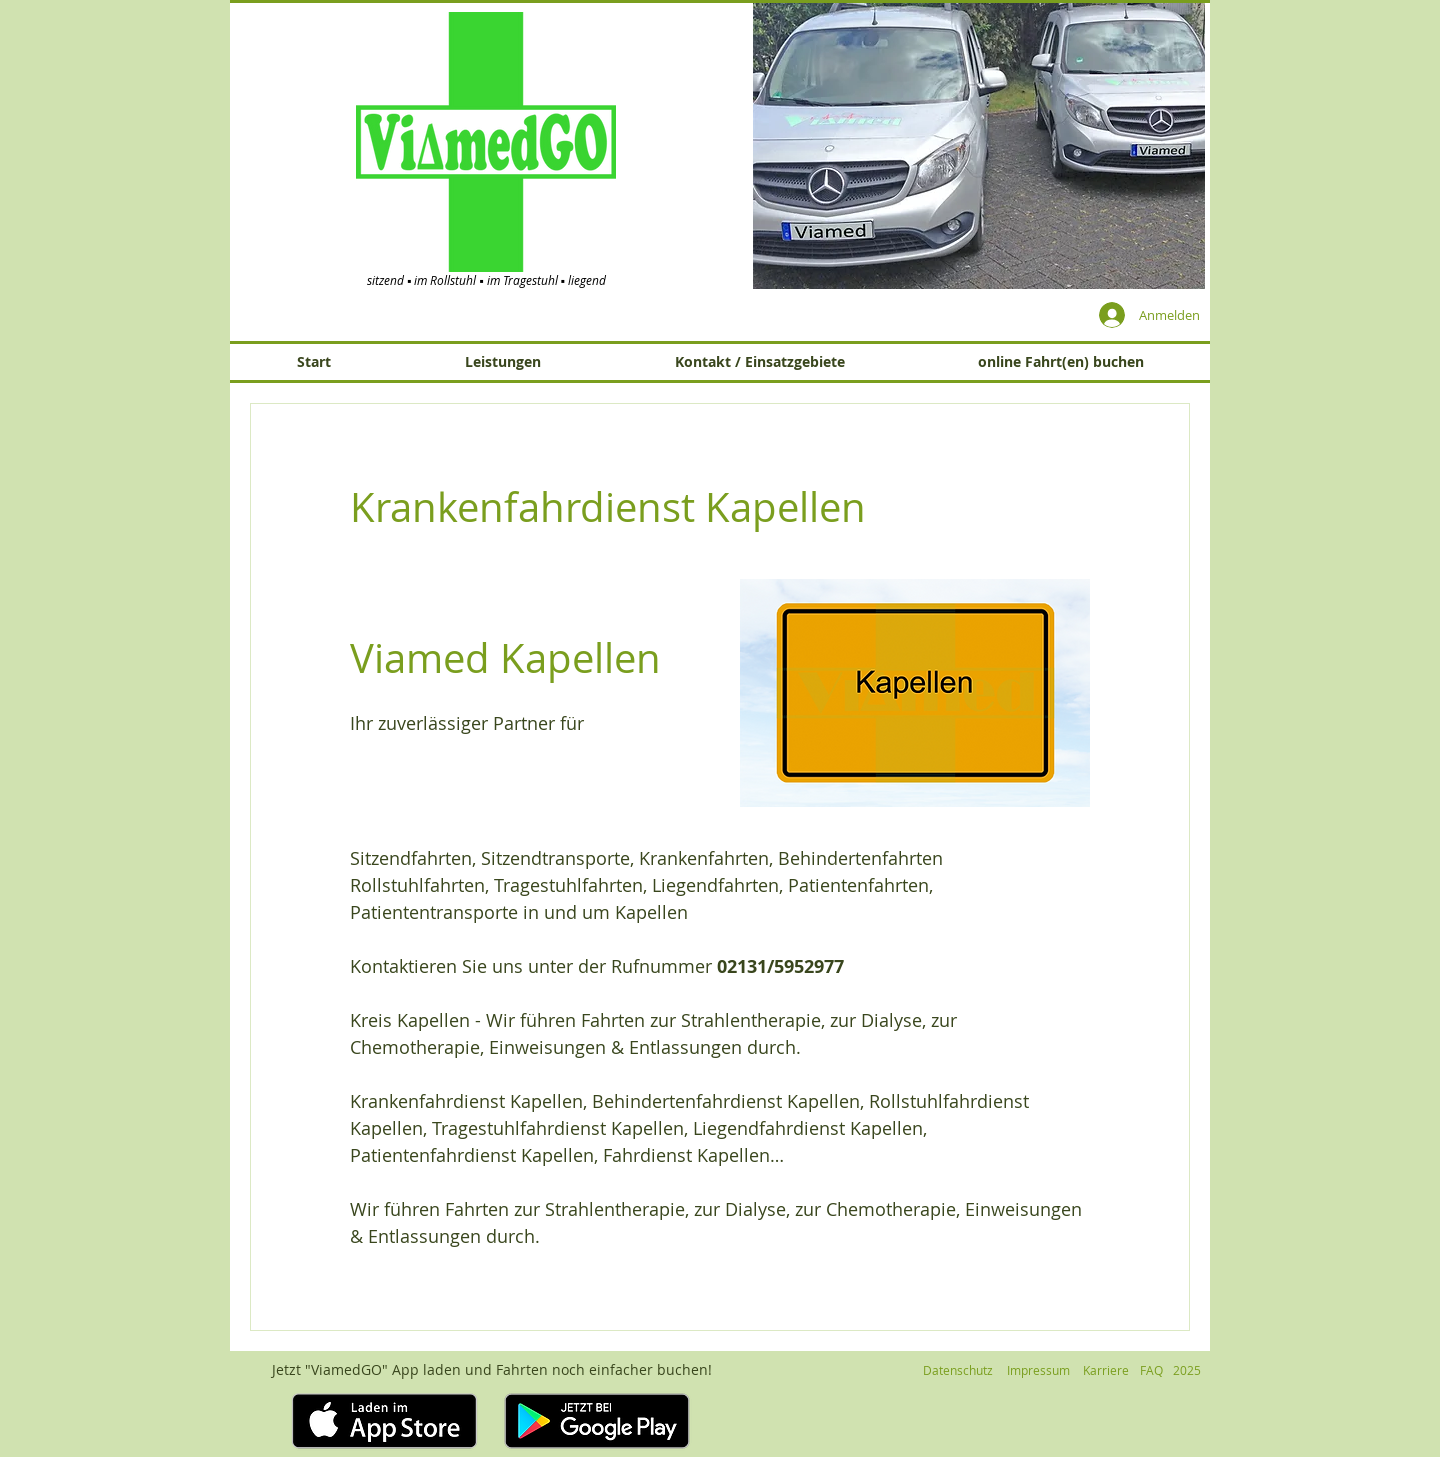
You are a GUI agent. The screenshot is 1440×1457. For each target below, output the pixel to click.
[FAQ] (1151, 1371)
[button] (979, 145)
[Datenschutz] (958, 1371)
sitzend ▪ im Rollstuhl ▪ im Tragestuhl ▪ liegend (486, 280)
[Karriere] (1105, 1371)
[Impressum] (1038, 1371)
